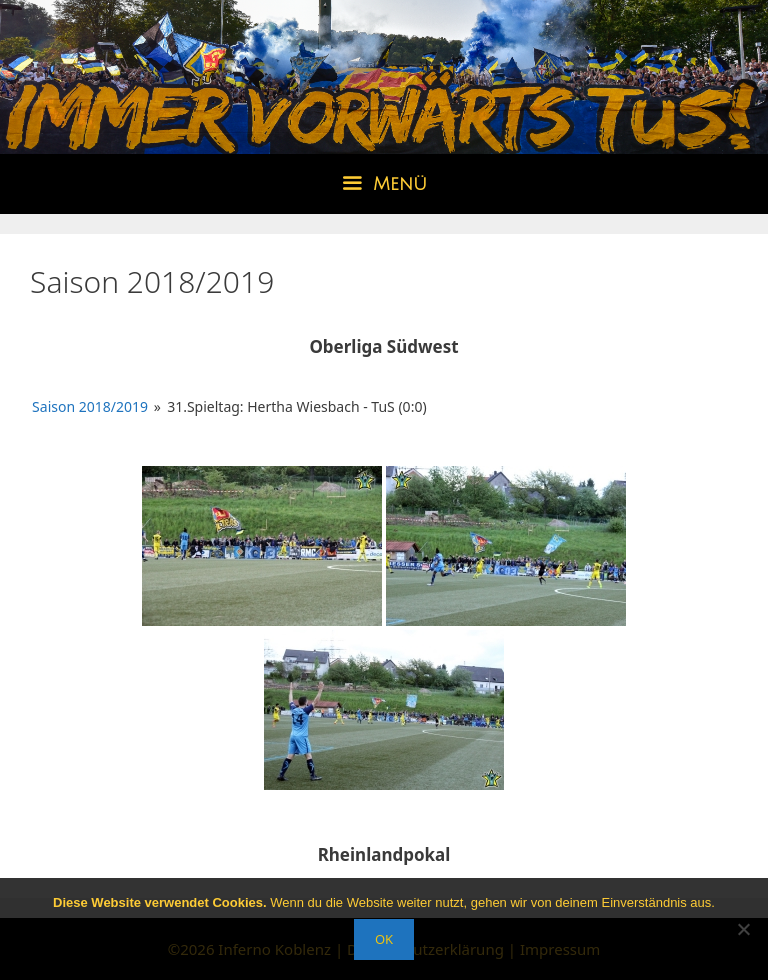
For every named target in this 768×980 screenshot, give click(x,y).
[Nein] (743, 929)
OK (384, 939)
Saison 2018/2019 (90, 406)
